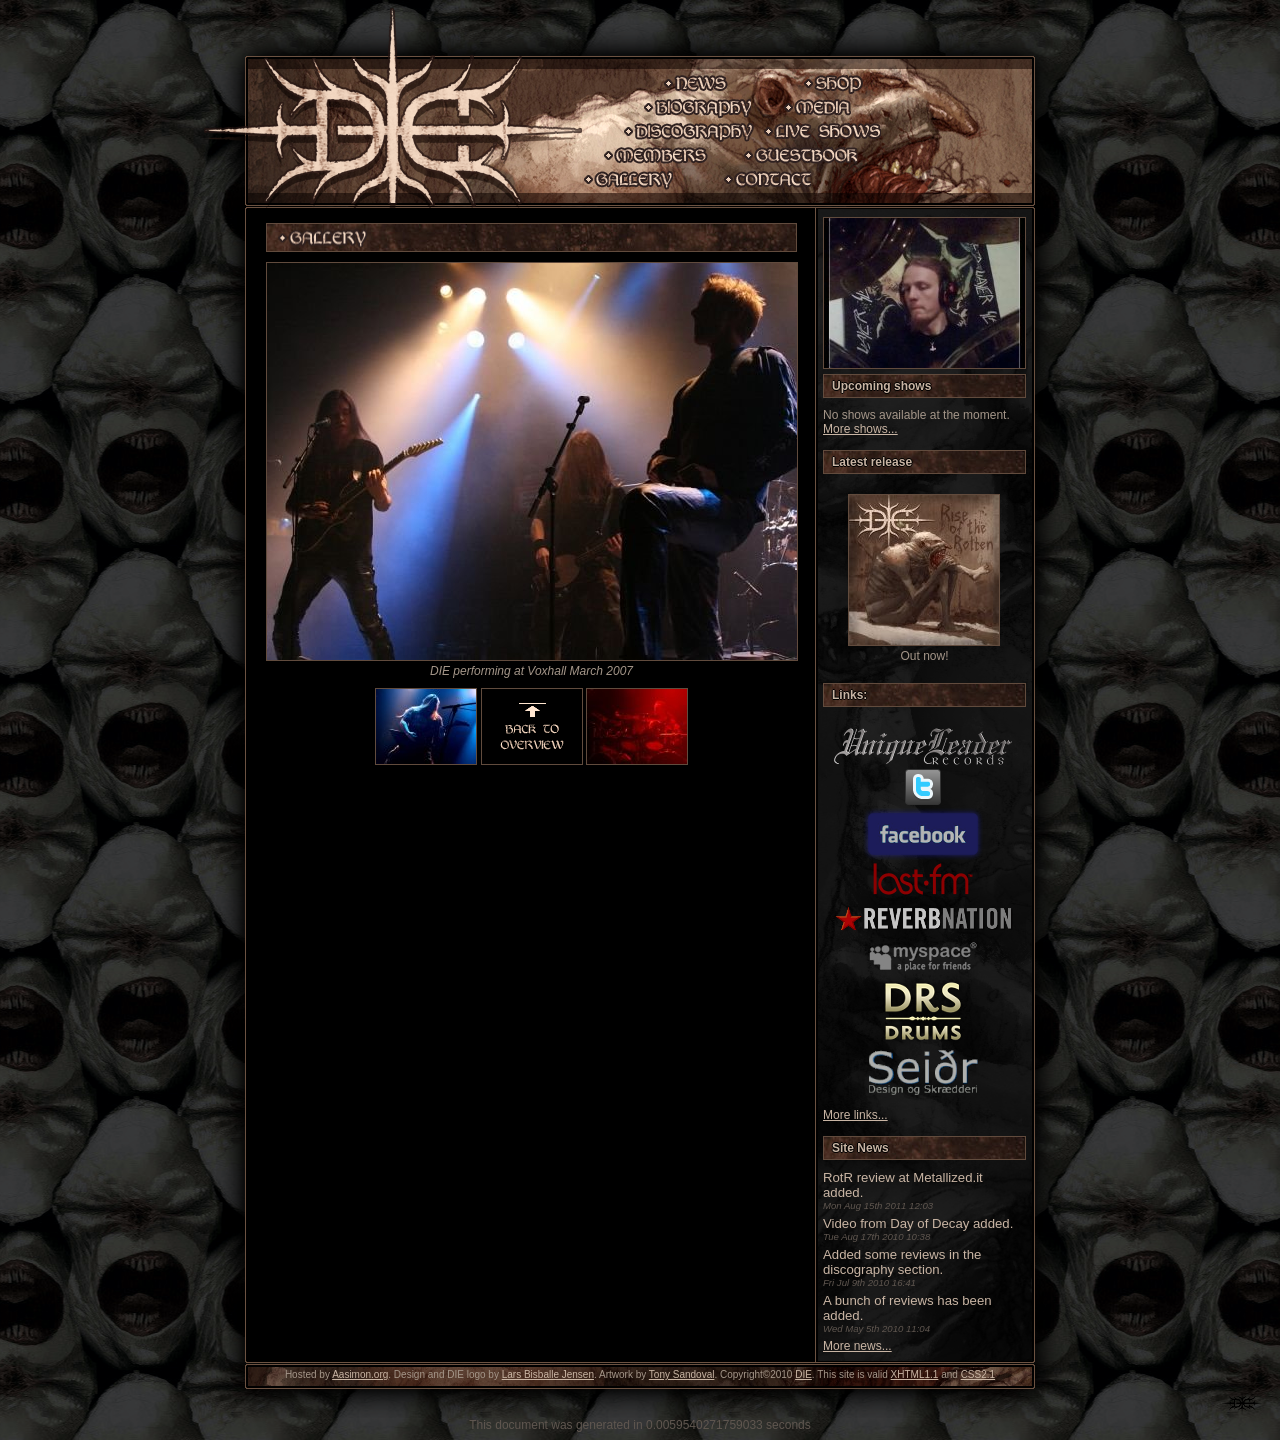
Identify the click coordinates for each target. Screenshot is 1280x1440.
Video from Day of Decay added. (918, 1223)
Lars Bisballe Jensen (548, 1374)
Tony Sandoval (682, 1374)
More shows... (860, 429)
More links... (855, 1115)
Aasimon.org (360, 1374)
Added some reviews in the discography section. (902, 1262)
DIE (803, 1374)
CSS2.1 (978, 1374)
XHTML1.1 (915, 1374)
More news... (857, 1346)
